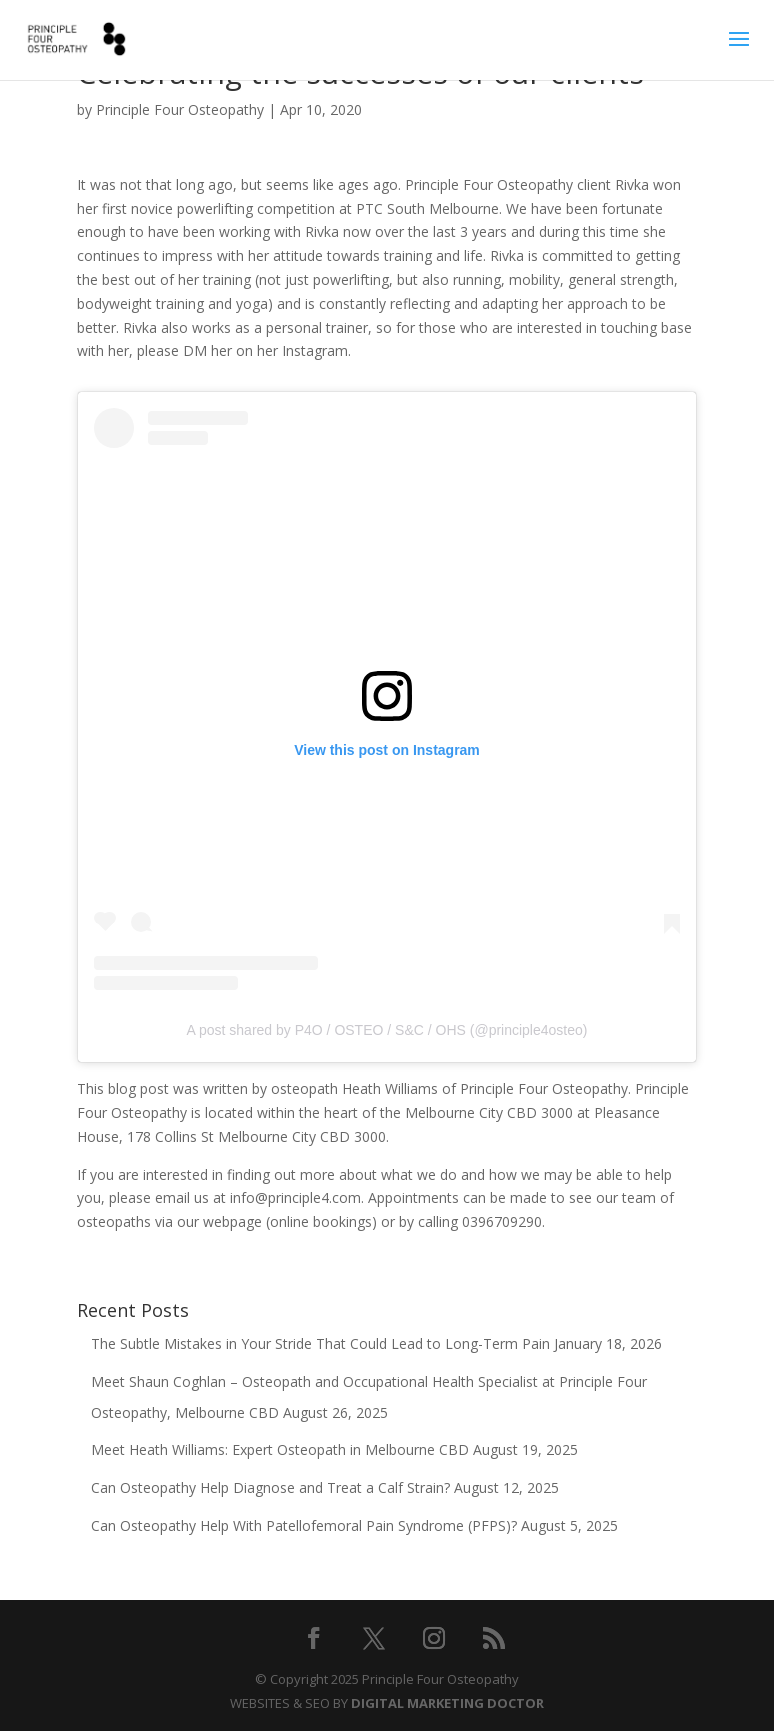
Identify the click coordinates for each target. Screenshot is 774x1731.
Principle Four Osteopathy (180, 109)
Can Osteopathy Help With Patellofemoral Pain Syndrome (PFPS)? (304, 1525)
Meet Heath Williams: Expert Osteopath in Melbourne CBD (280, 1449)
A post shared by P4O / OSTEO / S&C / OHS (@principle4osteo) (387, 1030)
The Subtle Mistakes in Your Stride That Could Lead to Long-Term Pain (320, 1343)
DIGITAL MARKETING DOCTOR (447, 1703)
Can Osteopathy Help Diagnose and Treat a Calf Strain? (270, 1487)
